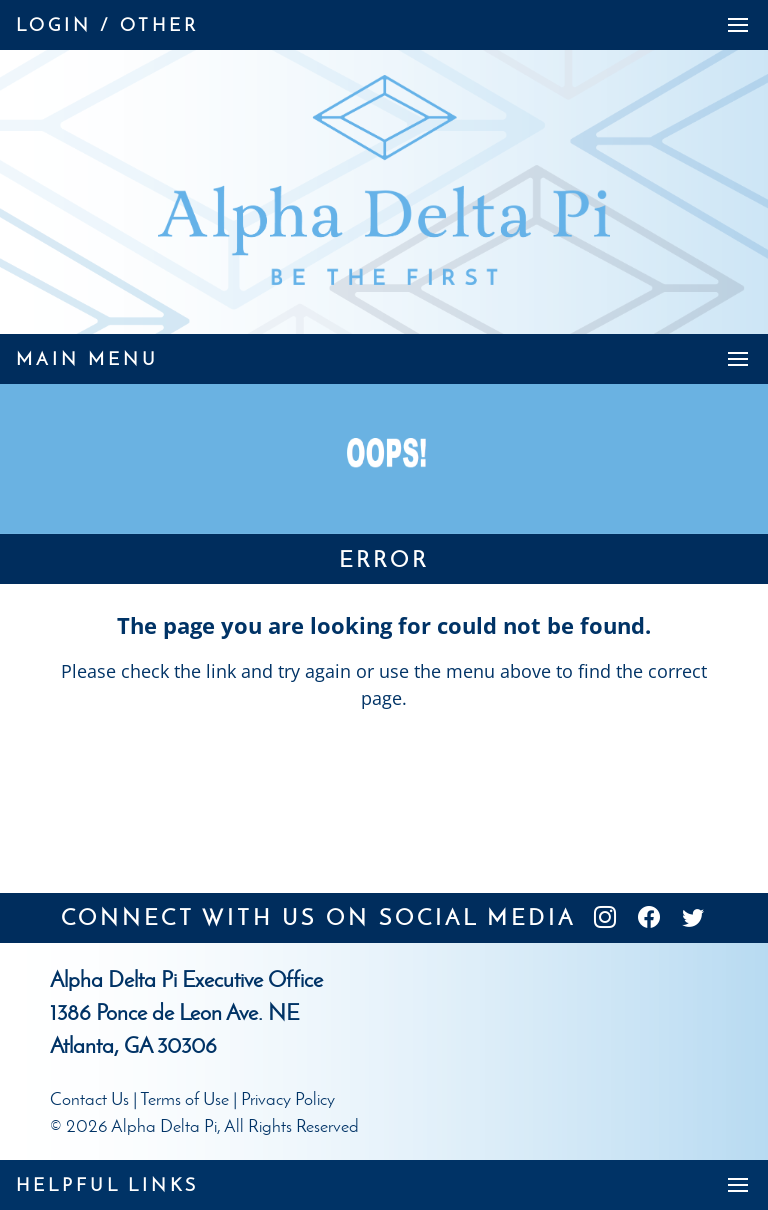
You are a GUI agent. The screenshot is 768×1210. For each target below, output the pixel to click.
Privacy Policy (288, 1099)
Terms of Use (184, 1099)
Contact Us (89, 1099)
